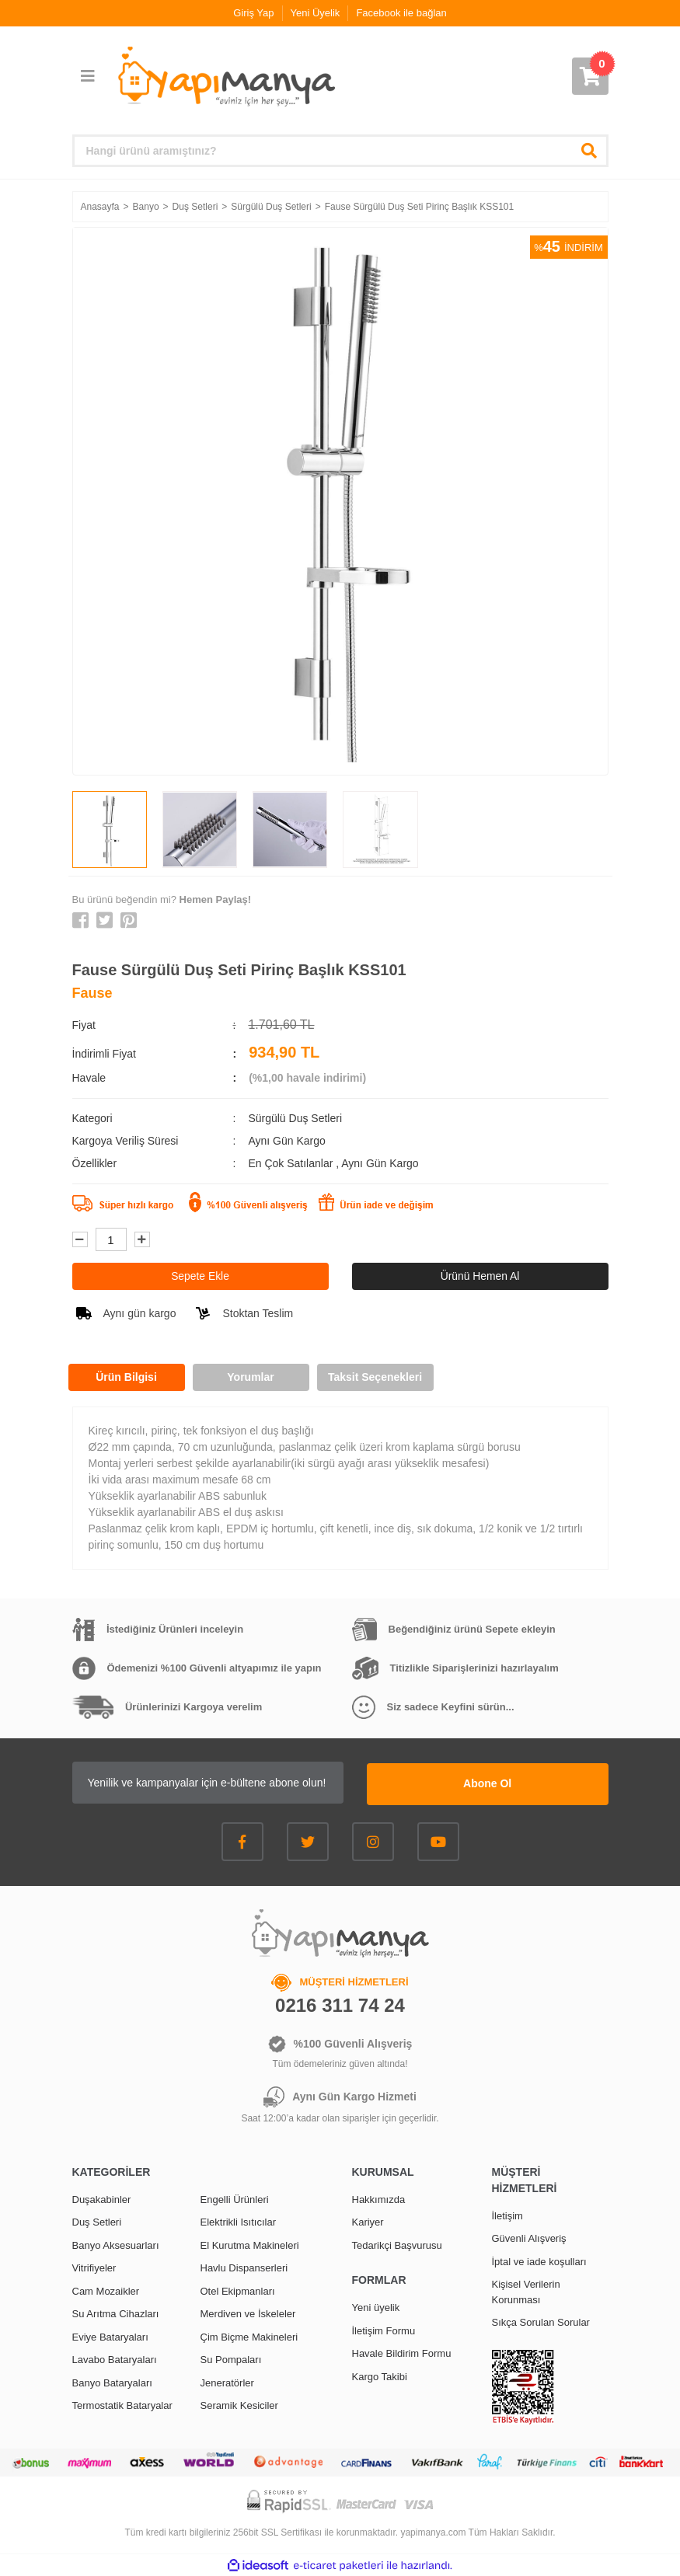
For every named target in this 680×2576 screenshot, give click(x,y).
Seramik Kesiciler (239, 2404)
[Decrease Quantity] (80, 1239)
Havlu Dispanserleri (244, 2267)
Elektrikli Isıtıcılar (239, 2221)
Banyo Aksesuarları (115, 2244)
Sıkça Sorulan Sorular (541, 2321)
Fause (92, 993)
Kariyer (368, 2221)
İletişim (507, 2214)
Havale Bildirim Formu (402, 2352)
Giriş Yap (253, 13)
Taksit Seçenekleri (375, 1377)
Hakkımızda (379, 2198)
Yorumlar (250, 1377)
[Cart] (590, 76)
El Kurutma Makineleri (250, 2244)
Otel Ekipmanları (238, 2289)
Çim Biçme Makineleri (249, 2335)
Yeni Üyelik (315, 13)
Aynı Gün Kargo (379, 1163)
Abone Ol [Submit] (510, 1782)
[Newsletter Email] (231, 1783)
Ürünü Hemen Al (480, 1276)
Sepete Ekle (200, 1276)
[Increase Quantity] (142, 1239)
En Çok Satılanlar (292, 1163)
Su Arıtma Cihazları (115, 2313)
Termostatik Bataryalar (122, 2404)
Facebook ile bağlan (401, 13)
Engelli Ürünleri (235, 2198)
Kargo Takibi (379, 2375)
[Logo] (225, 77)
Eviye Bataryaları (110, 2335)
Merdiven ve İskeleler (248, 2313)
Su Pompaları (231, 2359)
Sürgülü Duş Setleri (295, 1118)
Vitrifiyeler (94, 2267)
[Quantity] (111, 1239)
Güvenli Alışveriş (529, 2237)
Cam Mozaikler (106, 2289)
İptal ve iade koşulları (539, 2260)
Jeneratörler (227, 2381)
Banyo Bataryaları (112, 2381)
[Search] (340, 150)
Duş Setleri (97, 2221)
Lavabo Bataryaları (114, 2359)
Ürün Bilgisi (126, 1377)
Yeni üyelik (376, 2307)
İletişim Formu (384, 2329)
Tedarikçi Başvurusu (397, 2244)
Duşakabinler (101, 2198)
